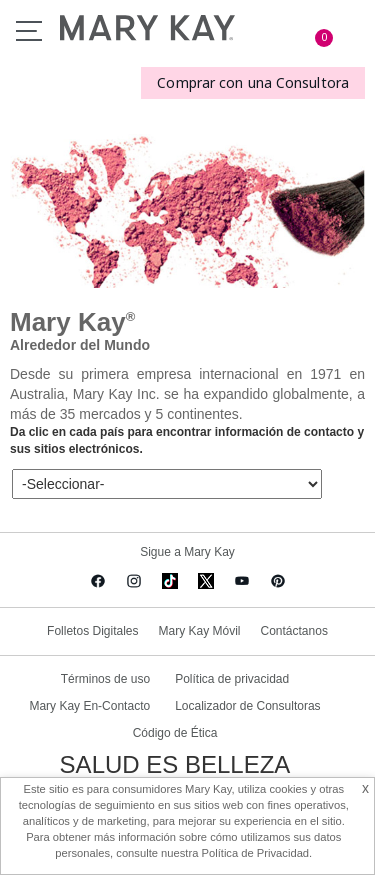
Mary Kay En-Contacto (89, 706)
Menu (29, 31)
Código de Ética (175, 733)
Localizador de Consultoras (247, 706)
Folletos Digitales (92, 631)
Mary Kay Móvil (199, 631)
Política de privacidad (232, 679)
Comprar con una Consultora (253, 82)
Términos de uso (105, 679)
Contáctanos (294, 631)
